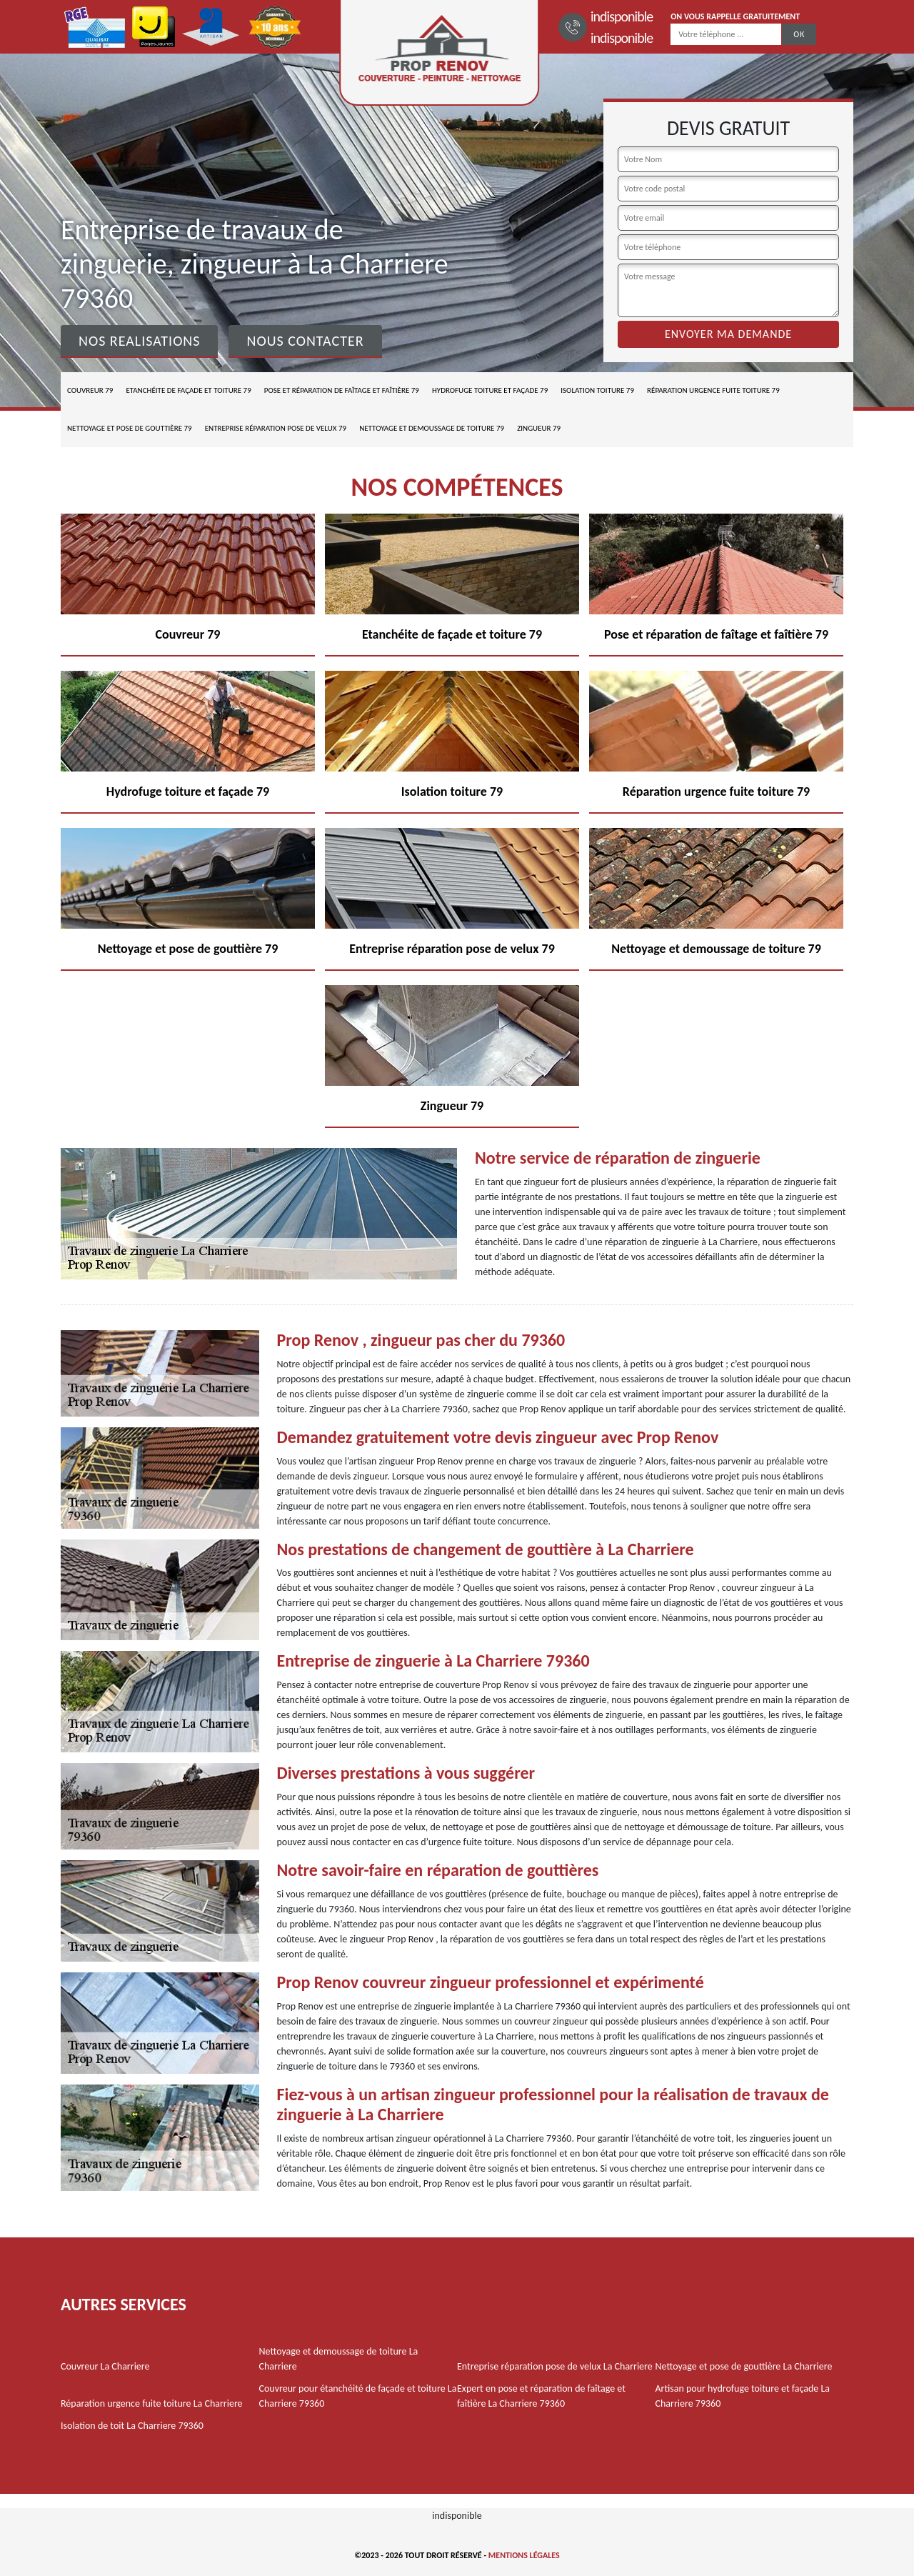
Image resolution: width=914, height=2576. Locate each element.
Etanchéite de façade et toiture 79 (188, 390)
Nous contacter (304, 340)
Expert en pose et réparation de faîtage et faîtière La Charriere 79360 (541, 2396)
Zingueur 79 (539, 428)
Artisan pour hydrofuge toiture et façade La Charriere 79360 (743, 2396)
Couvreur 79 (90, 390)
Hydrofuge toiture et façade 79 (490, 390)
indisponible (622, 16)
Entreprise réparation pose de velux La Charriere (555, 2366)
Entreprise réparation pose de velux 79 (275, 428)
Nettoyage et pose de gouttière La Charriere (744, 2366)
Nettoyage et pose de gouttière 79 (129, 428)
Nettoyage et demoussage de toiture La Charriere (338, 2358)
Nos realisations (139, 340)
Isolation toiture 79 (597, 390)
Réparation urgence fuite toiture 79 (713, 390)
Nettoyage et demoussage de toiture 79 (431, 428)
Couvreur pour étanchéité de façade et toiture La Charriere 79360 (358, 2396)
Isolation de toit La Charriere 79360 (132, 2426)
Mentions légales (524, 2555)
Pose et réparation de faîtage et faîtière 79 (341, 390)
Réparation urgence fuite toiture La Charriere (152, 2403)
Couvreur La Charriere (105, 2366)
